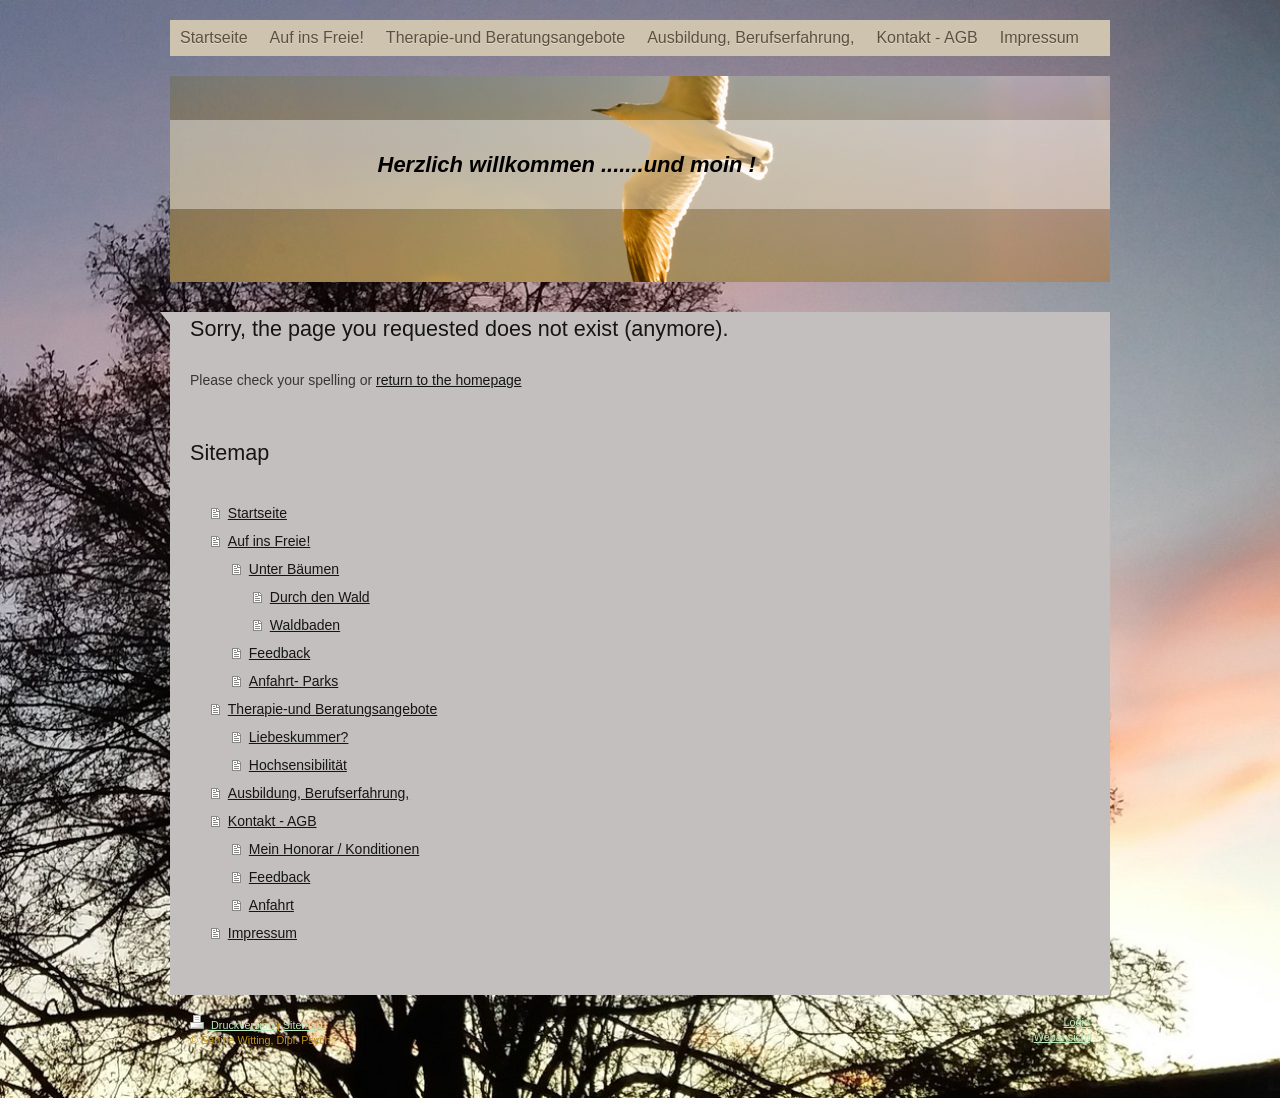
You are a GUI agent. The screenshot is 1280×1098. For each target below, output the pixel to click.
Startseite (257, 513)
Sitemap (303, 1025)
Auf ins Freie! (269, 541)
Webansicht (1062, 1037)
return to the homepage (449, 380)
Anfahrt (271, 905)
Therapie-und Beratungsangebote (332, 709)
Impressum (262, 933)
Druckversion (233, 1025)
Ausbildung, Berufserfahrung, (318, 793)
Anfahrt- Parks (293, 681)
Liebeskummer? (299, 737)
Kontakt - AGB (272, 821)
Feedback (279, 653)
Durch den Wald (320, 597)
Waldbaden (305, 625)
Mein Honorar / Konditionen (334, 849)
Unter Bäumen (294, 569)
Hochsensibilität (298, 765)
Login (1077, 1022)
